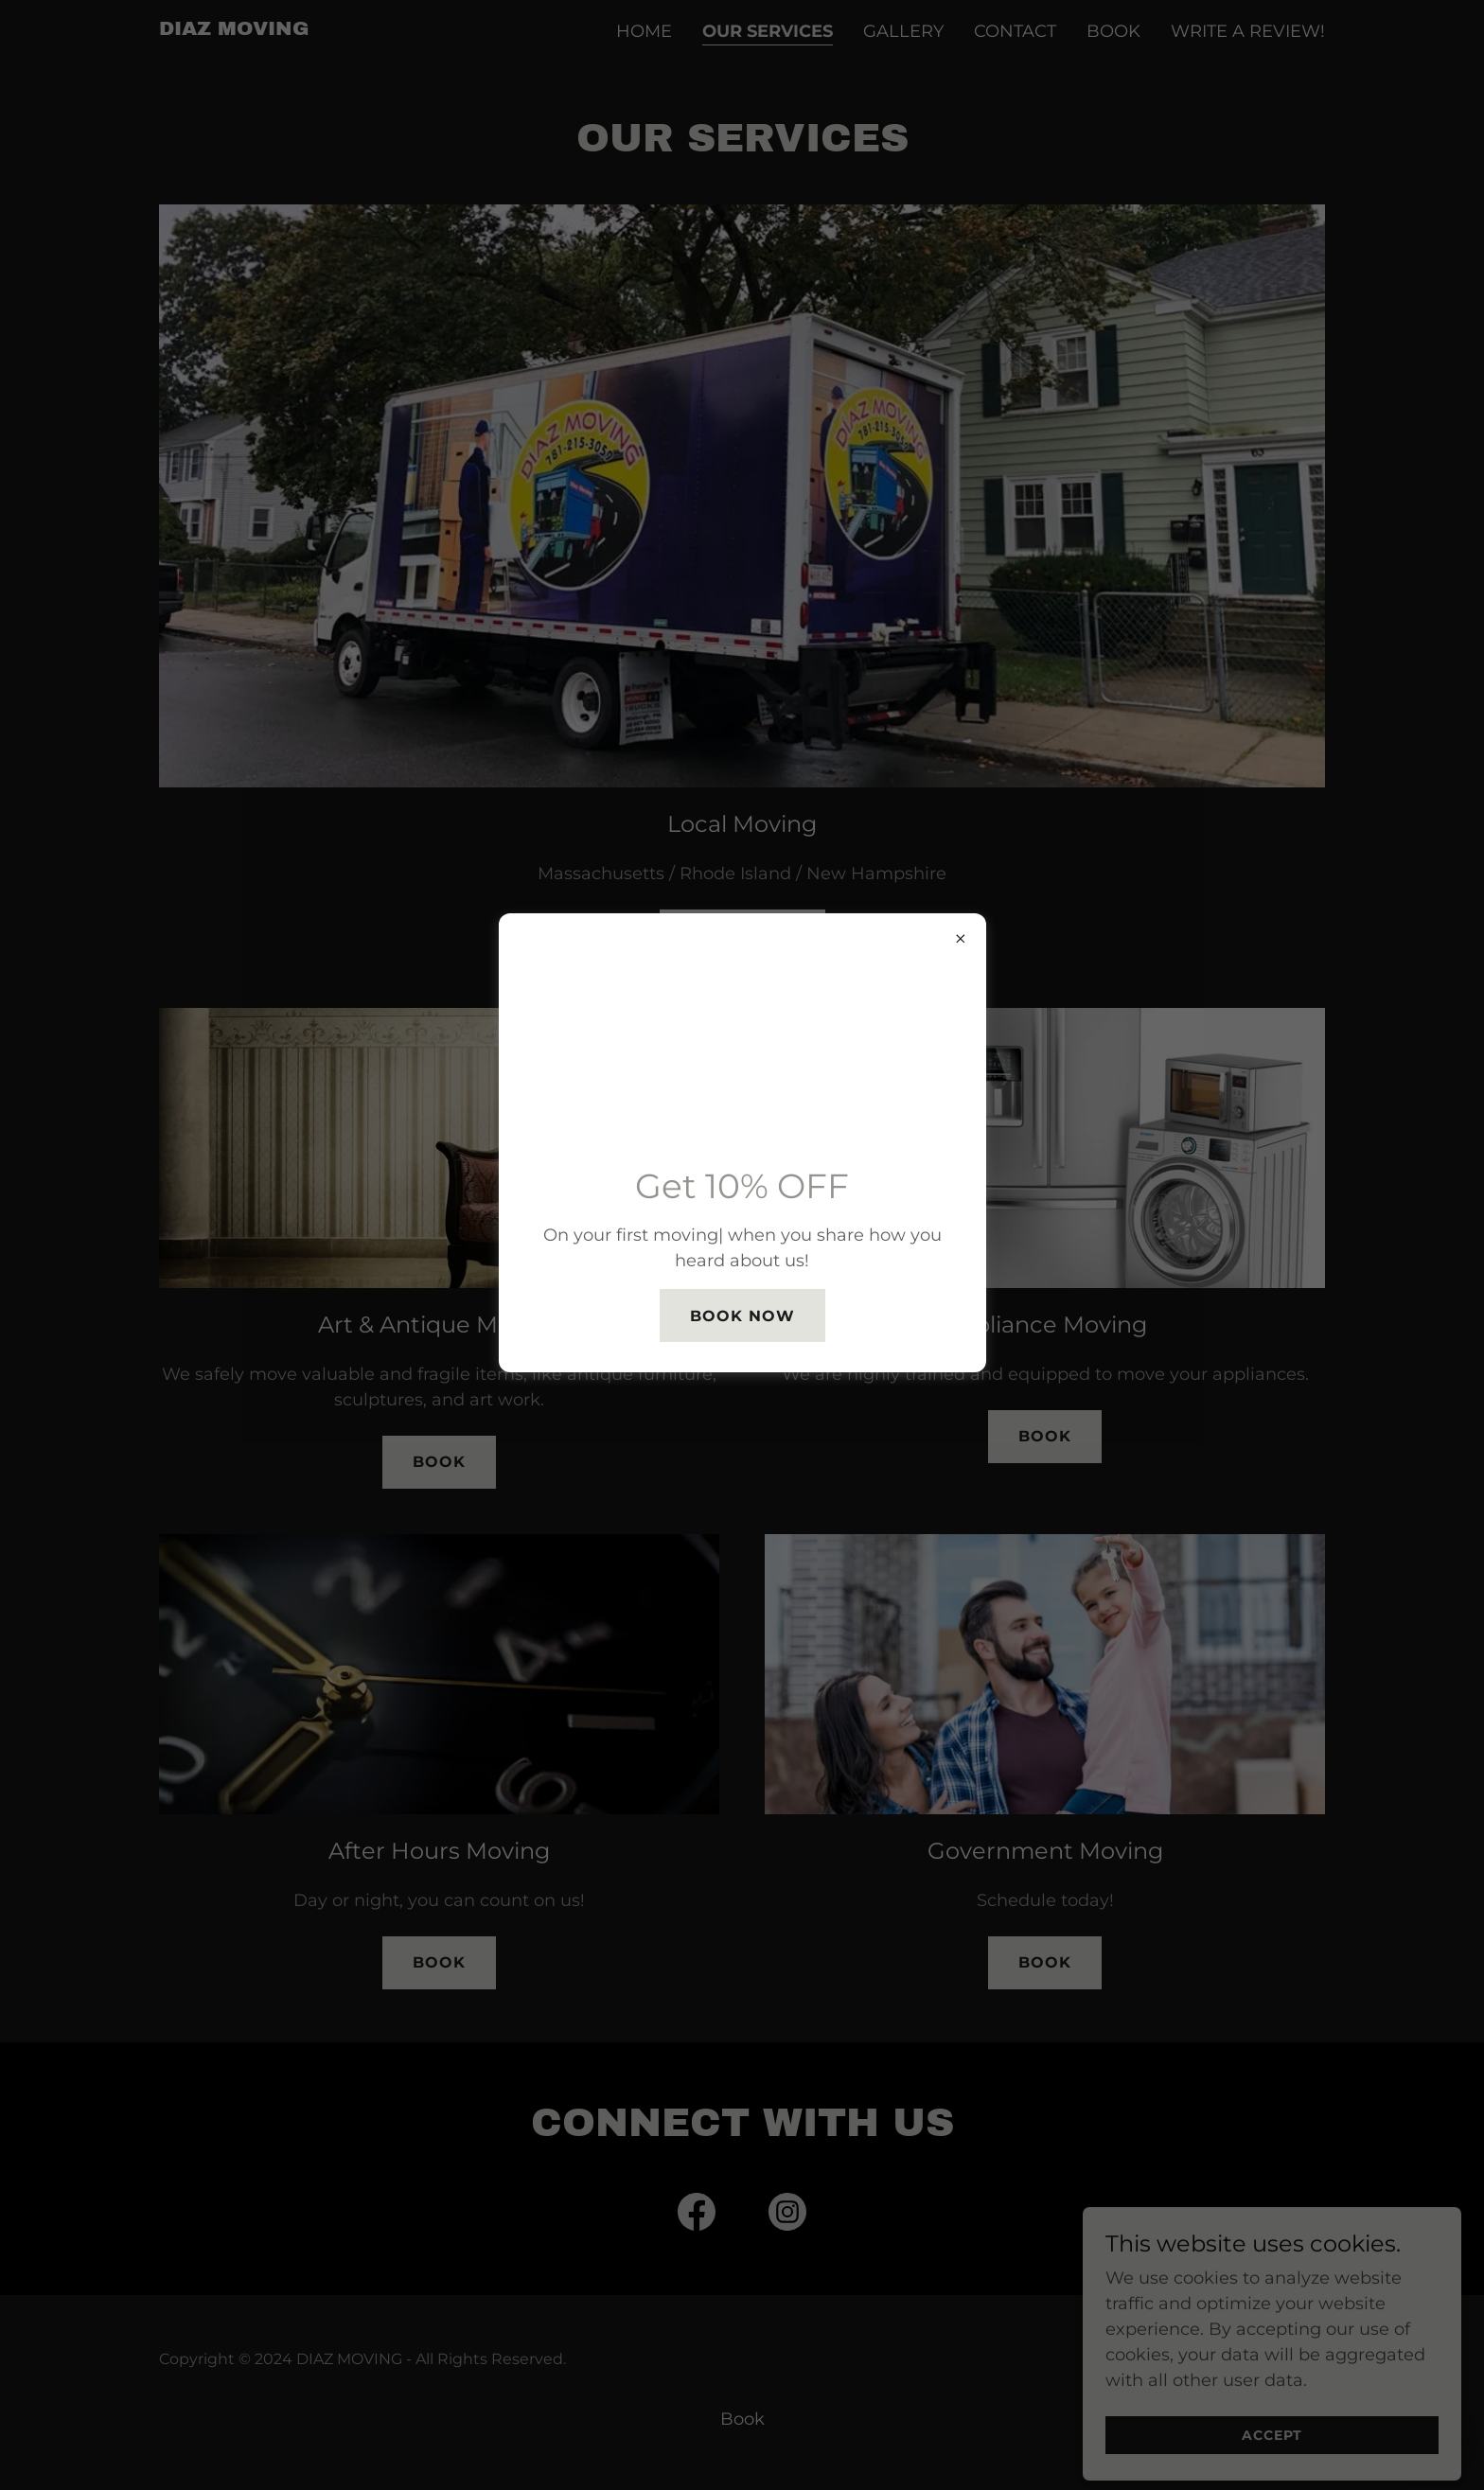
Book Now (742, 1316)
